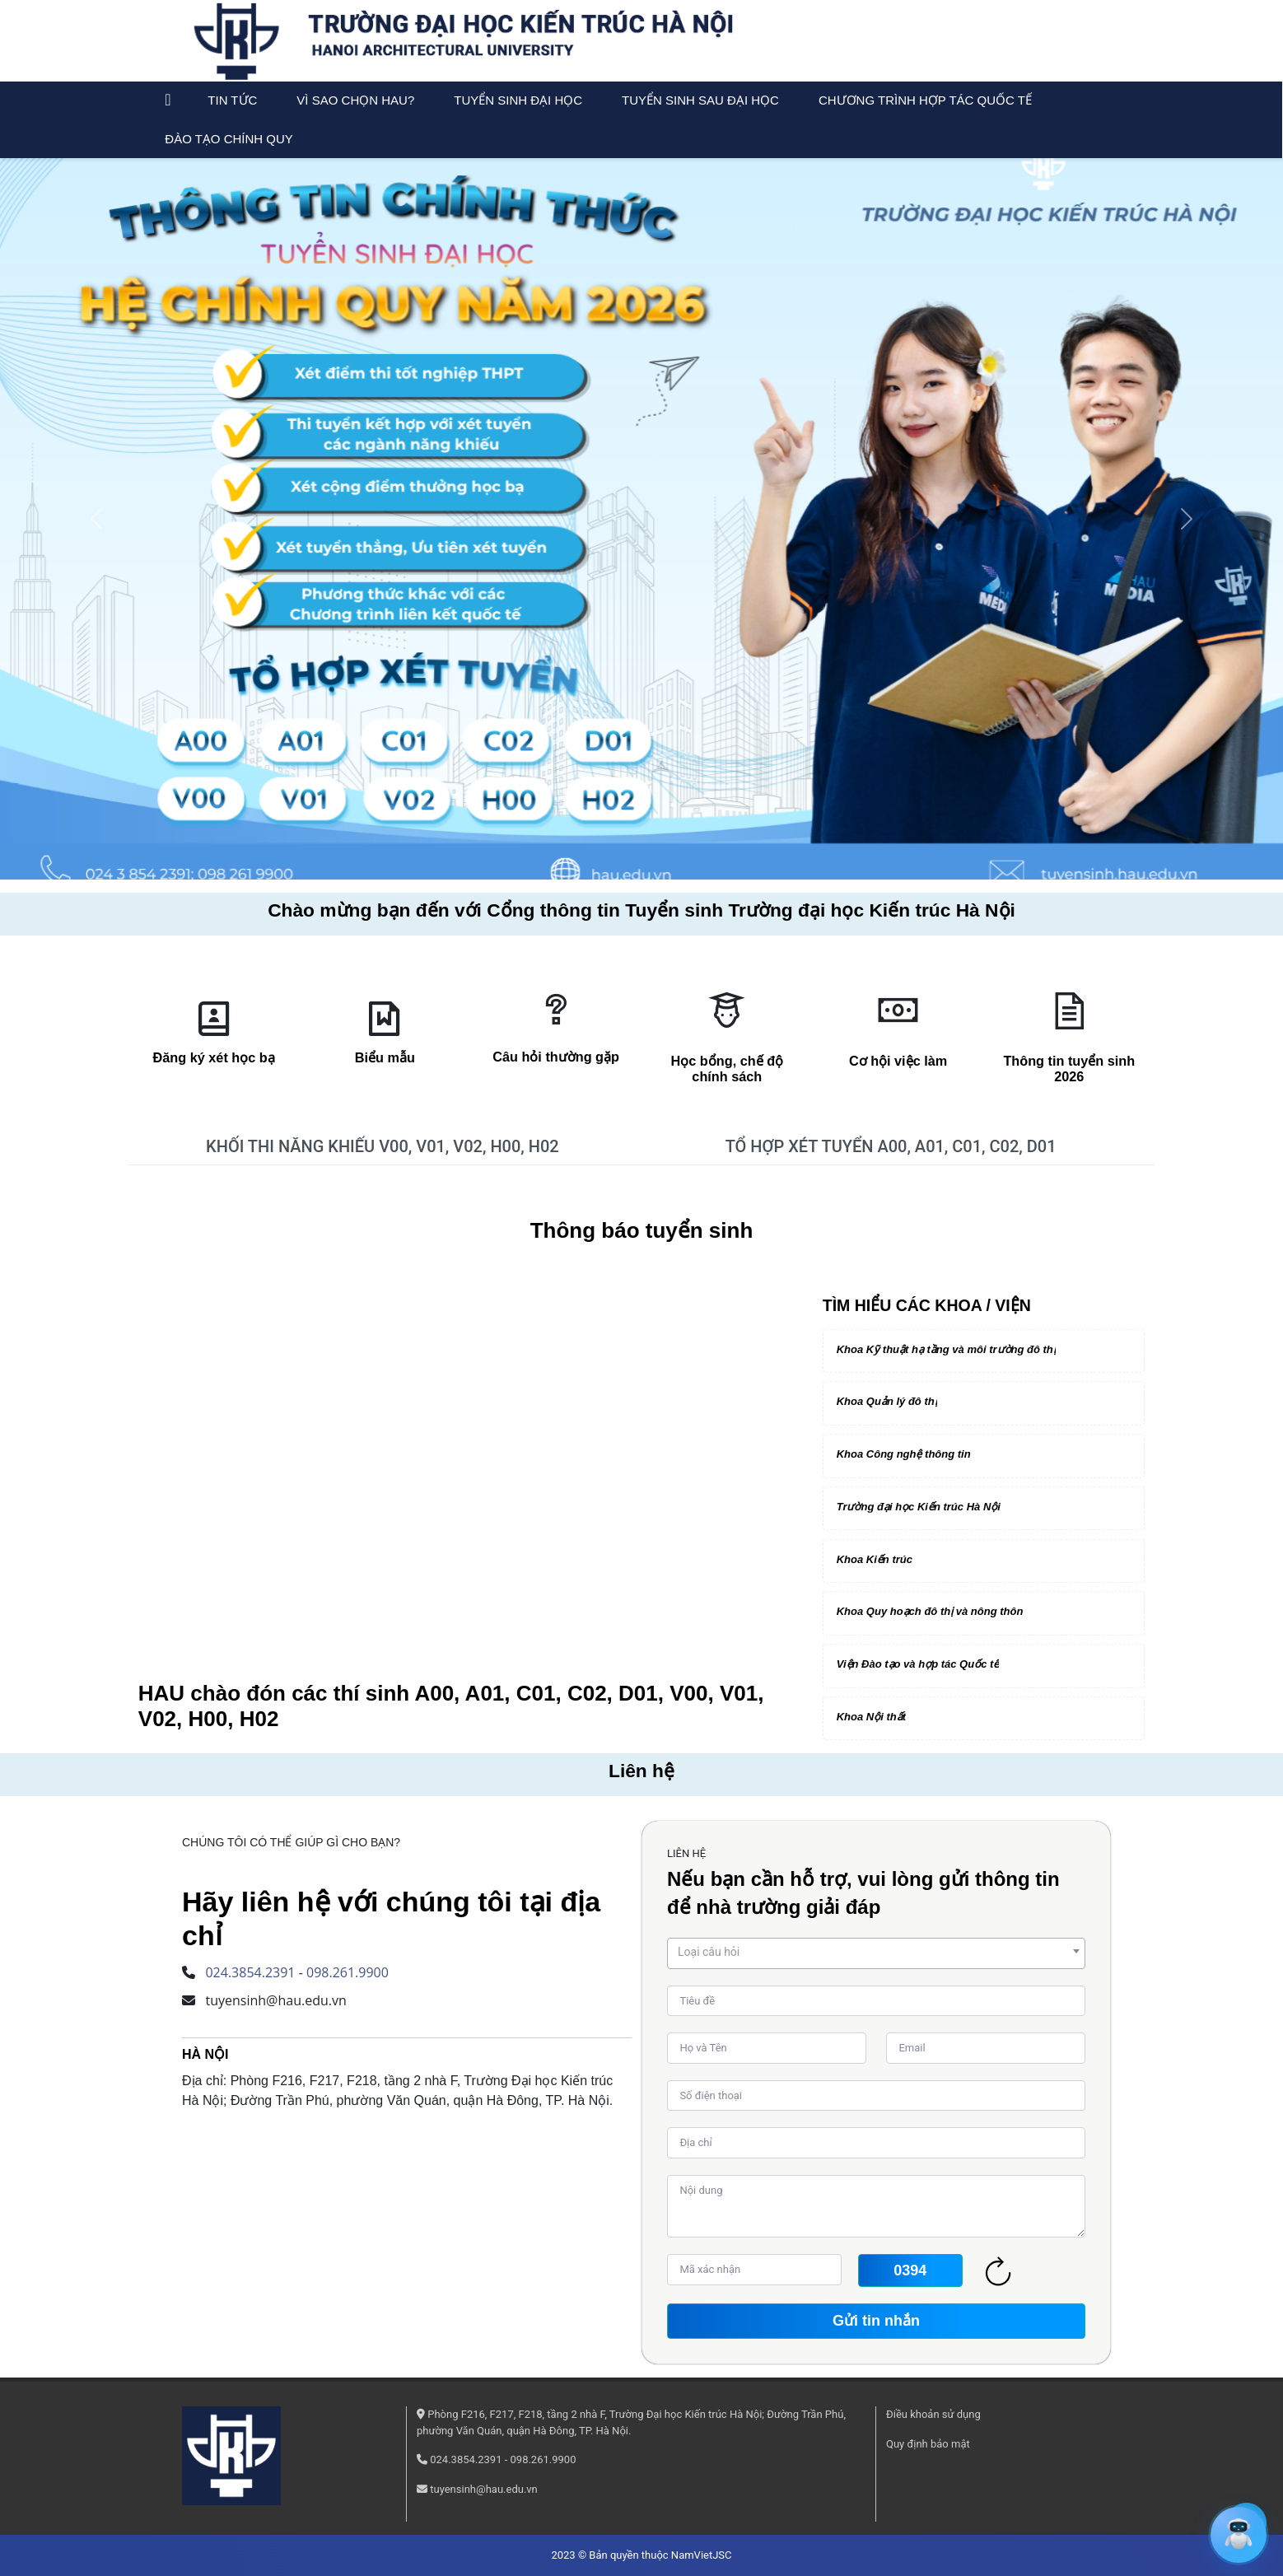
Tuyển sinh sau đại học (700, 100)
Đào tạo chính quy (229, 139)
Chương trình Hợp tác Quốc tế (925, 100)
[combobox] (876, 1953)
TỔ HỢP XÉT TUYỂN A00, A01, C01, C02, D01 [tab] (891, 1146)
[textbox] (876, 1952)
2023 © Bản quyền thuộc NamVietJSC (641, 2555)
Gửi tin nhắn (876, 2320)
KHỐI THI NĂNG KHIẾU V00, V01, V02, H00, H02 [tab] (382, 1146)
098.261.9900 (347, 1972)
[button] (96, 519)
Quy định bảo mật (928, 2444)
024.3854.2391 (250, 1972)
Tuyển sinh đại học (518, 100)
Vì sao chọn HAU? (355, 100)
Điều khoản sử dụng (933, 2414)
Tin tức (232, 100)
